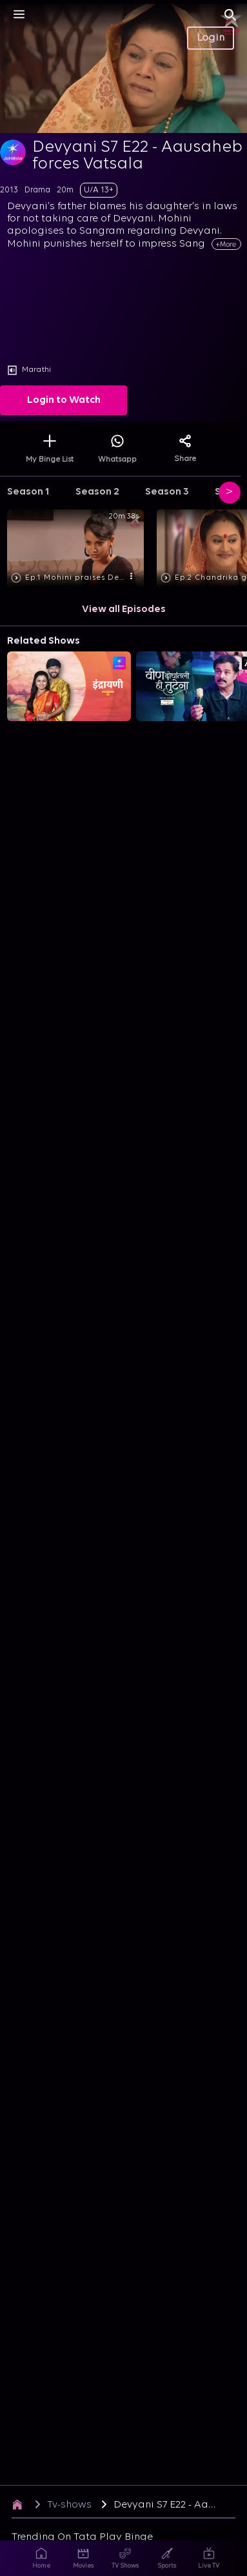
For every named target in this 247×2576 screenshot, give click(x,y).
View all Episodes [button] (124, 609)
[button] (78, 549)
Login (210, 38)
